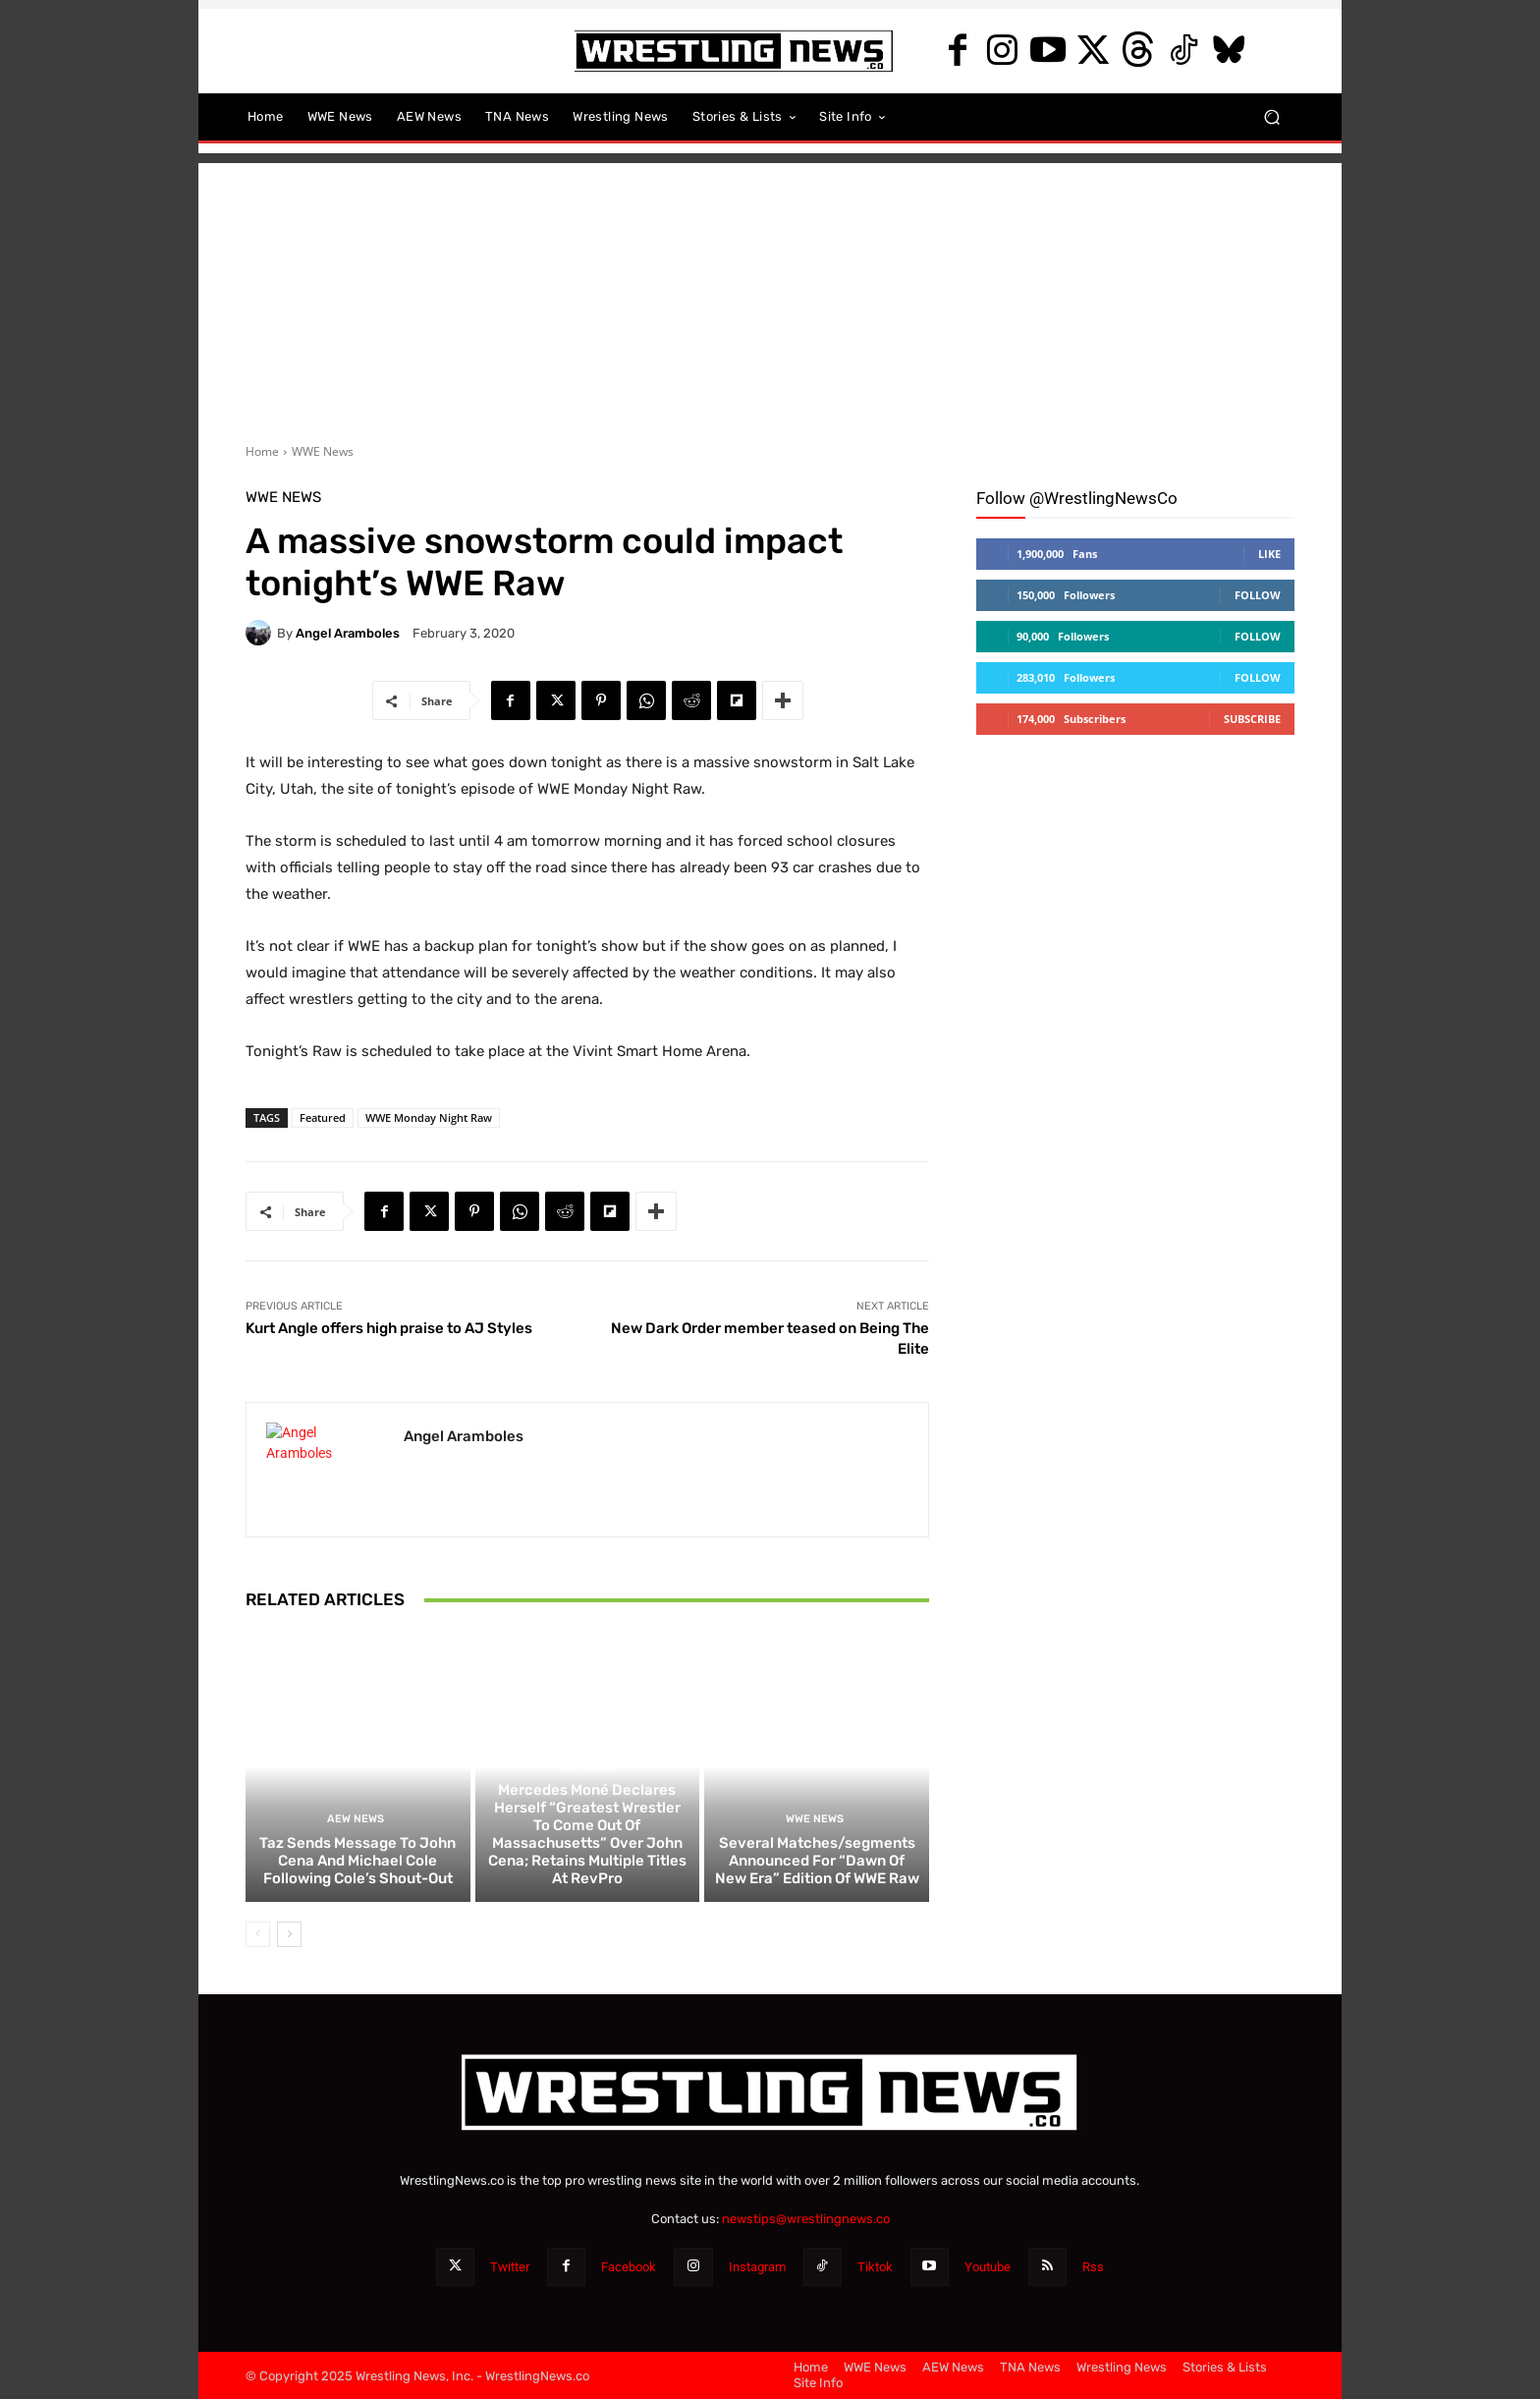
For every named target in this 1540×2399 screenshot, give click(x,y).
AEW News (355, 1818)
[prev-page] (258, 1934)
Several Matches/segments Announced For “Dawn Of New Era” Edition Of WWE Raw (817, 1860)
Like (1269, 553)
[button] (1271, 117)
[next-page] (289, 1934)
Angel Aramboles (348, 633)
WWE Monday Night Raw (428, 1117)
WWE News (323, 451)
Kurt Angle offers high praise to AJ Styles (389, 1328)
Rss (1093, 2267)
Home (262, 451)
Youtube (987, 2267)
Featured (323, 1117)
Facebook (628, 2267)
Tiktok (875, 2267)
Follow (1258, 594)
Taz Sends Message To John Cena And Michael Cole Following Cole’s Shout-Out (357, 1860)
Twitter (509, 2267)
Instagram (757, 2267)
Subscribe (1252, 718)
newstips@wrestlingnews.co (806, 2218)
